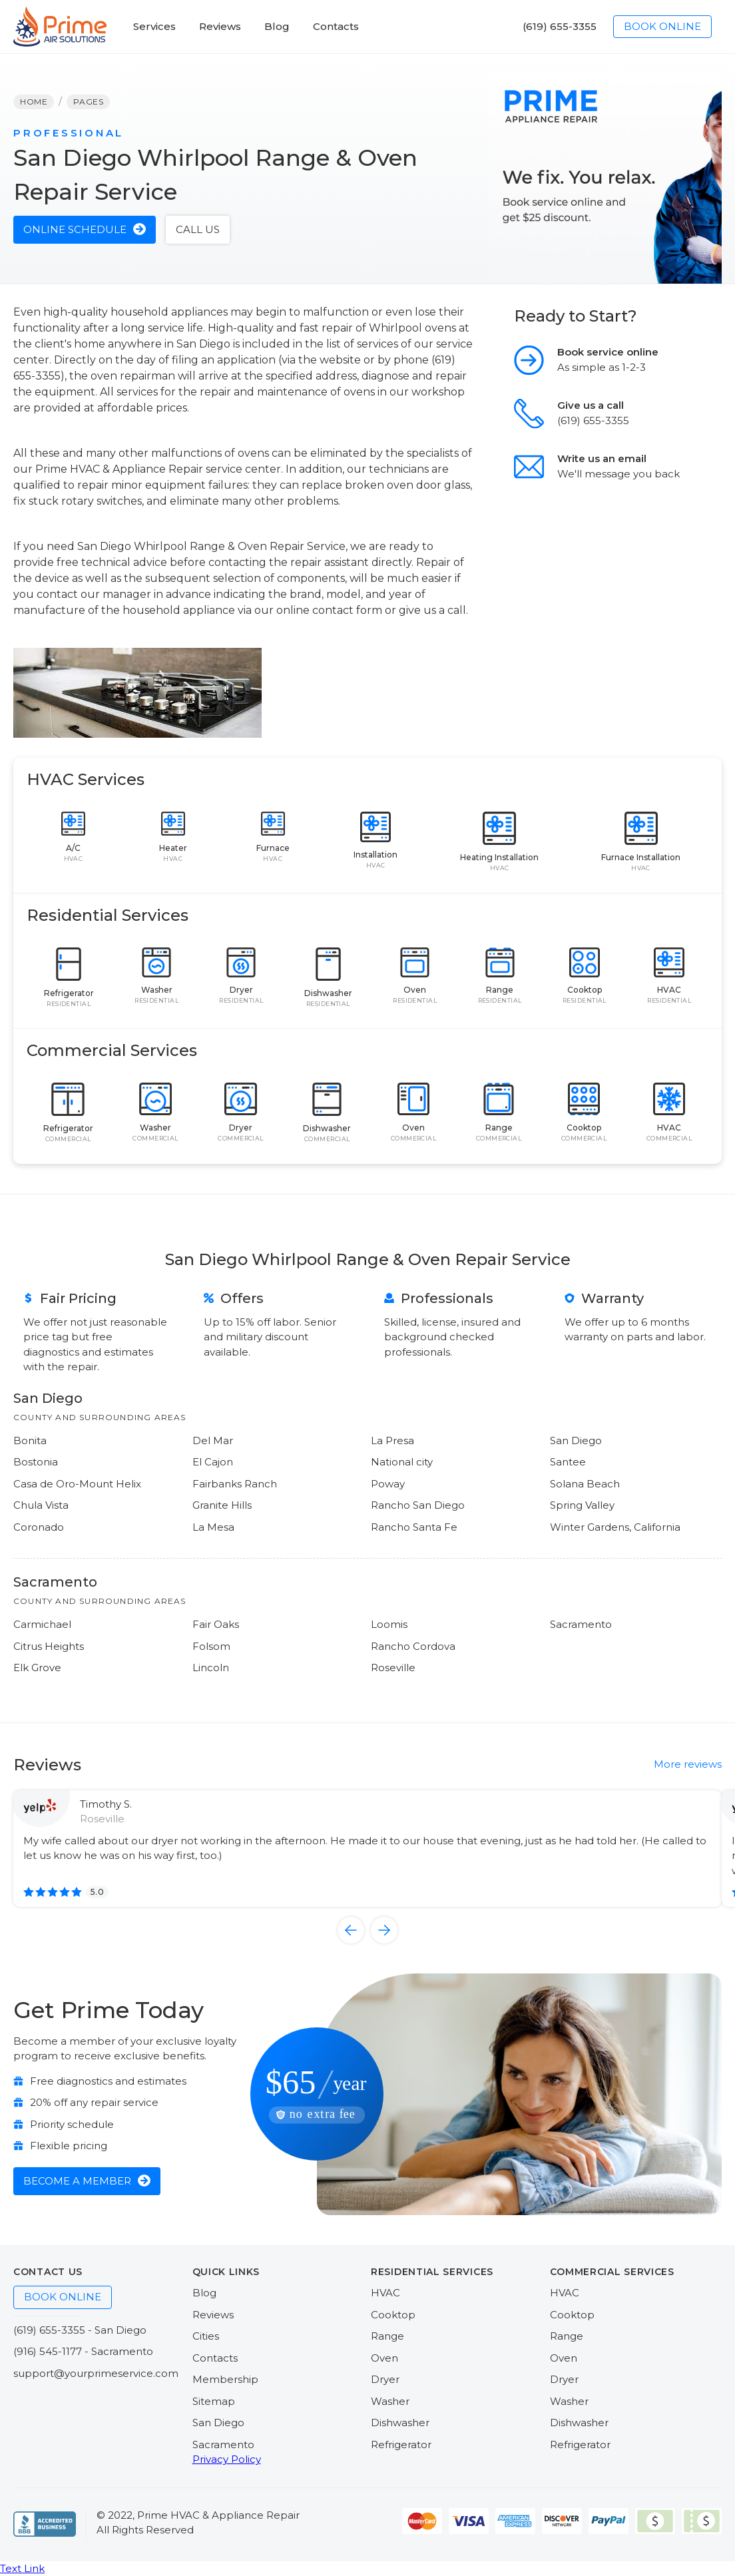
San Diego (218, 2422)
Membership (225, 2379)
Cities (205, 2336)
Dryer (385, 2379)
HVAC (385, 2292)
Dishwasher (400, 2422)
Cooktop (393, 2314)
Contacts (215, 2358)
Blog (204, 2292)
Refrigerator (401, 2444)
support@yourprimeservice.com (95, 2373)
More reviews (688, 1764)
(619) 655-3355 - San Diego (79, 2330)
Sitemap (213, 2401)
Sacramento (223, 2444)
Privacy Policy (226, 2459)
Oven (384, 2358)
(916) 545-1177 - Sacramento (83, 2351)
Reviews (213, 2314)
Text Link (22, 2568)
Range (387, 2336)
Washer (390, 2401)
